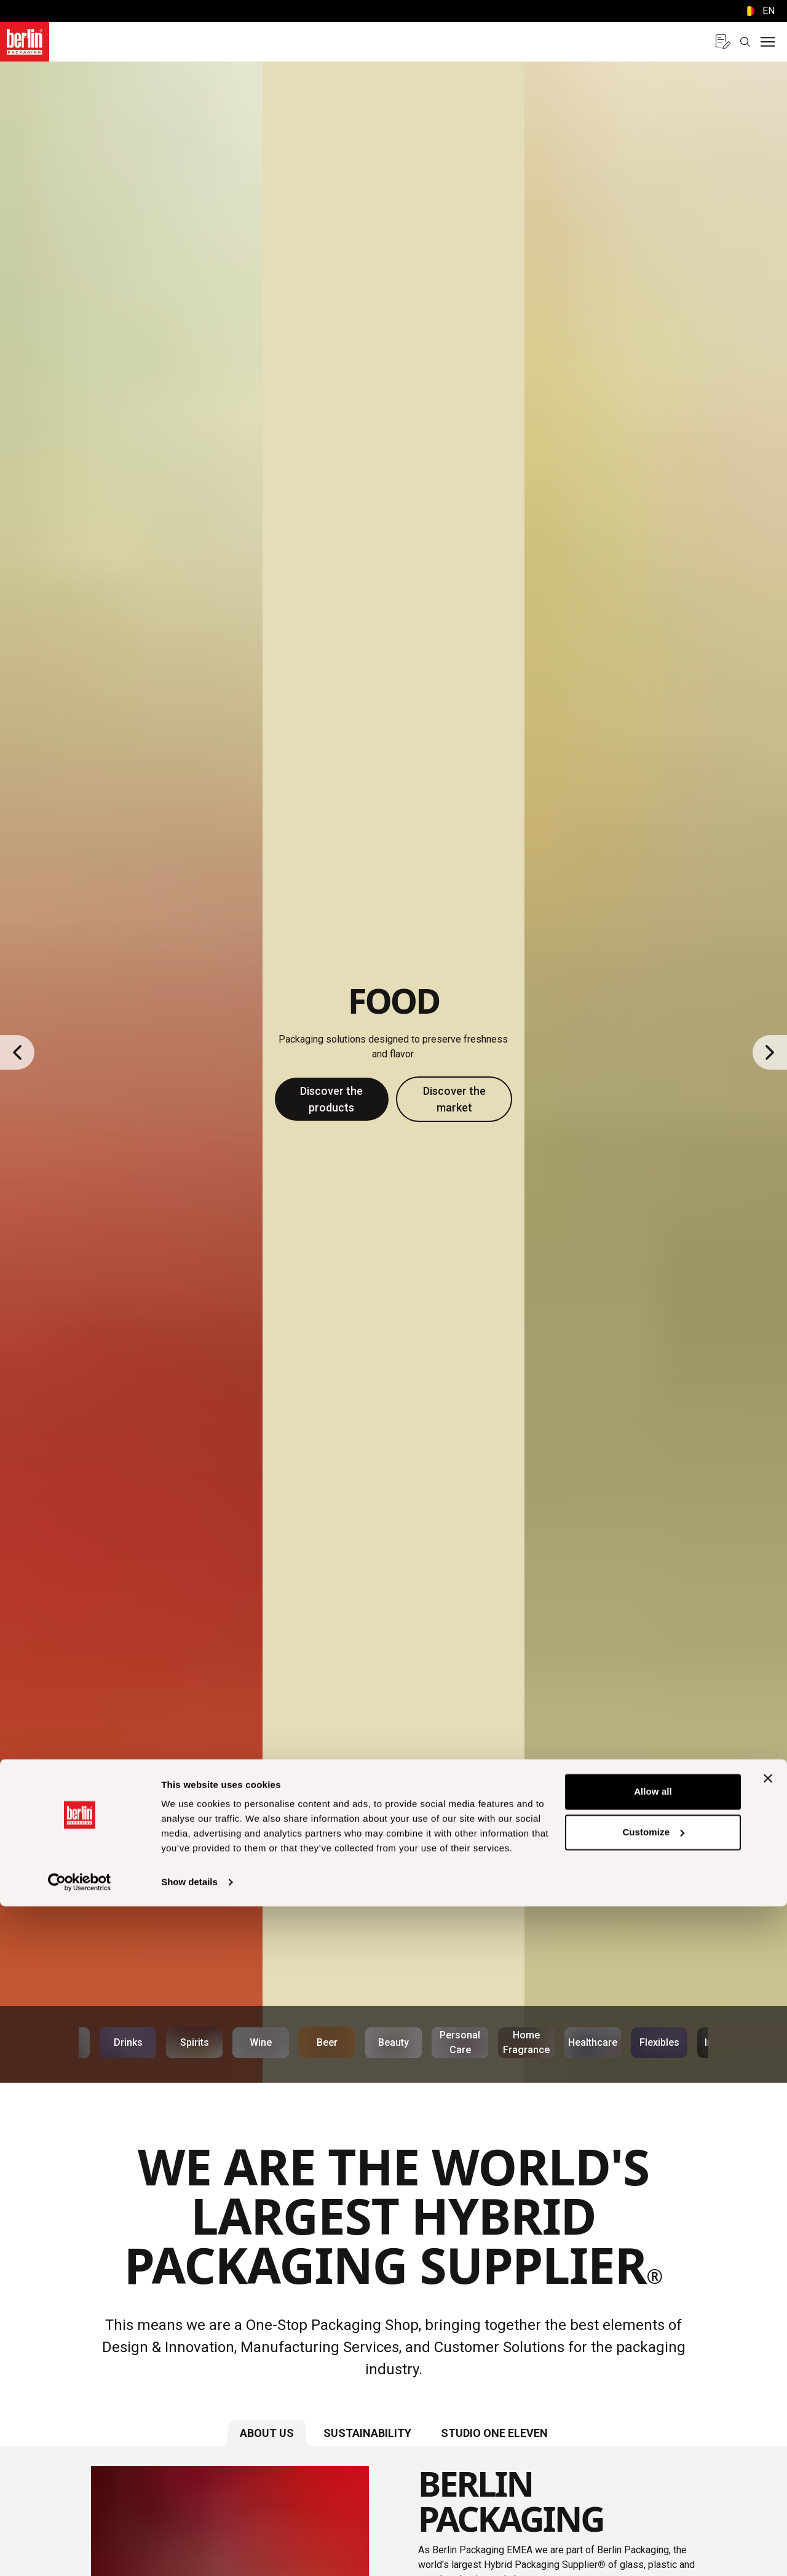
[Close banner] (768, 2448)
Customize (653, 2501)
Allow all (653, 2461)
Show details (189, 2551)
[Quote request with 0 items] (723, 41)
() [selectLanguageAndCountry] (758, 11)
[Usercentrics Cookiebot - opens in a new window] (79, 2552)
